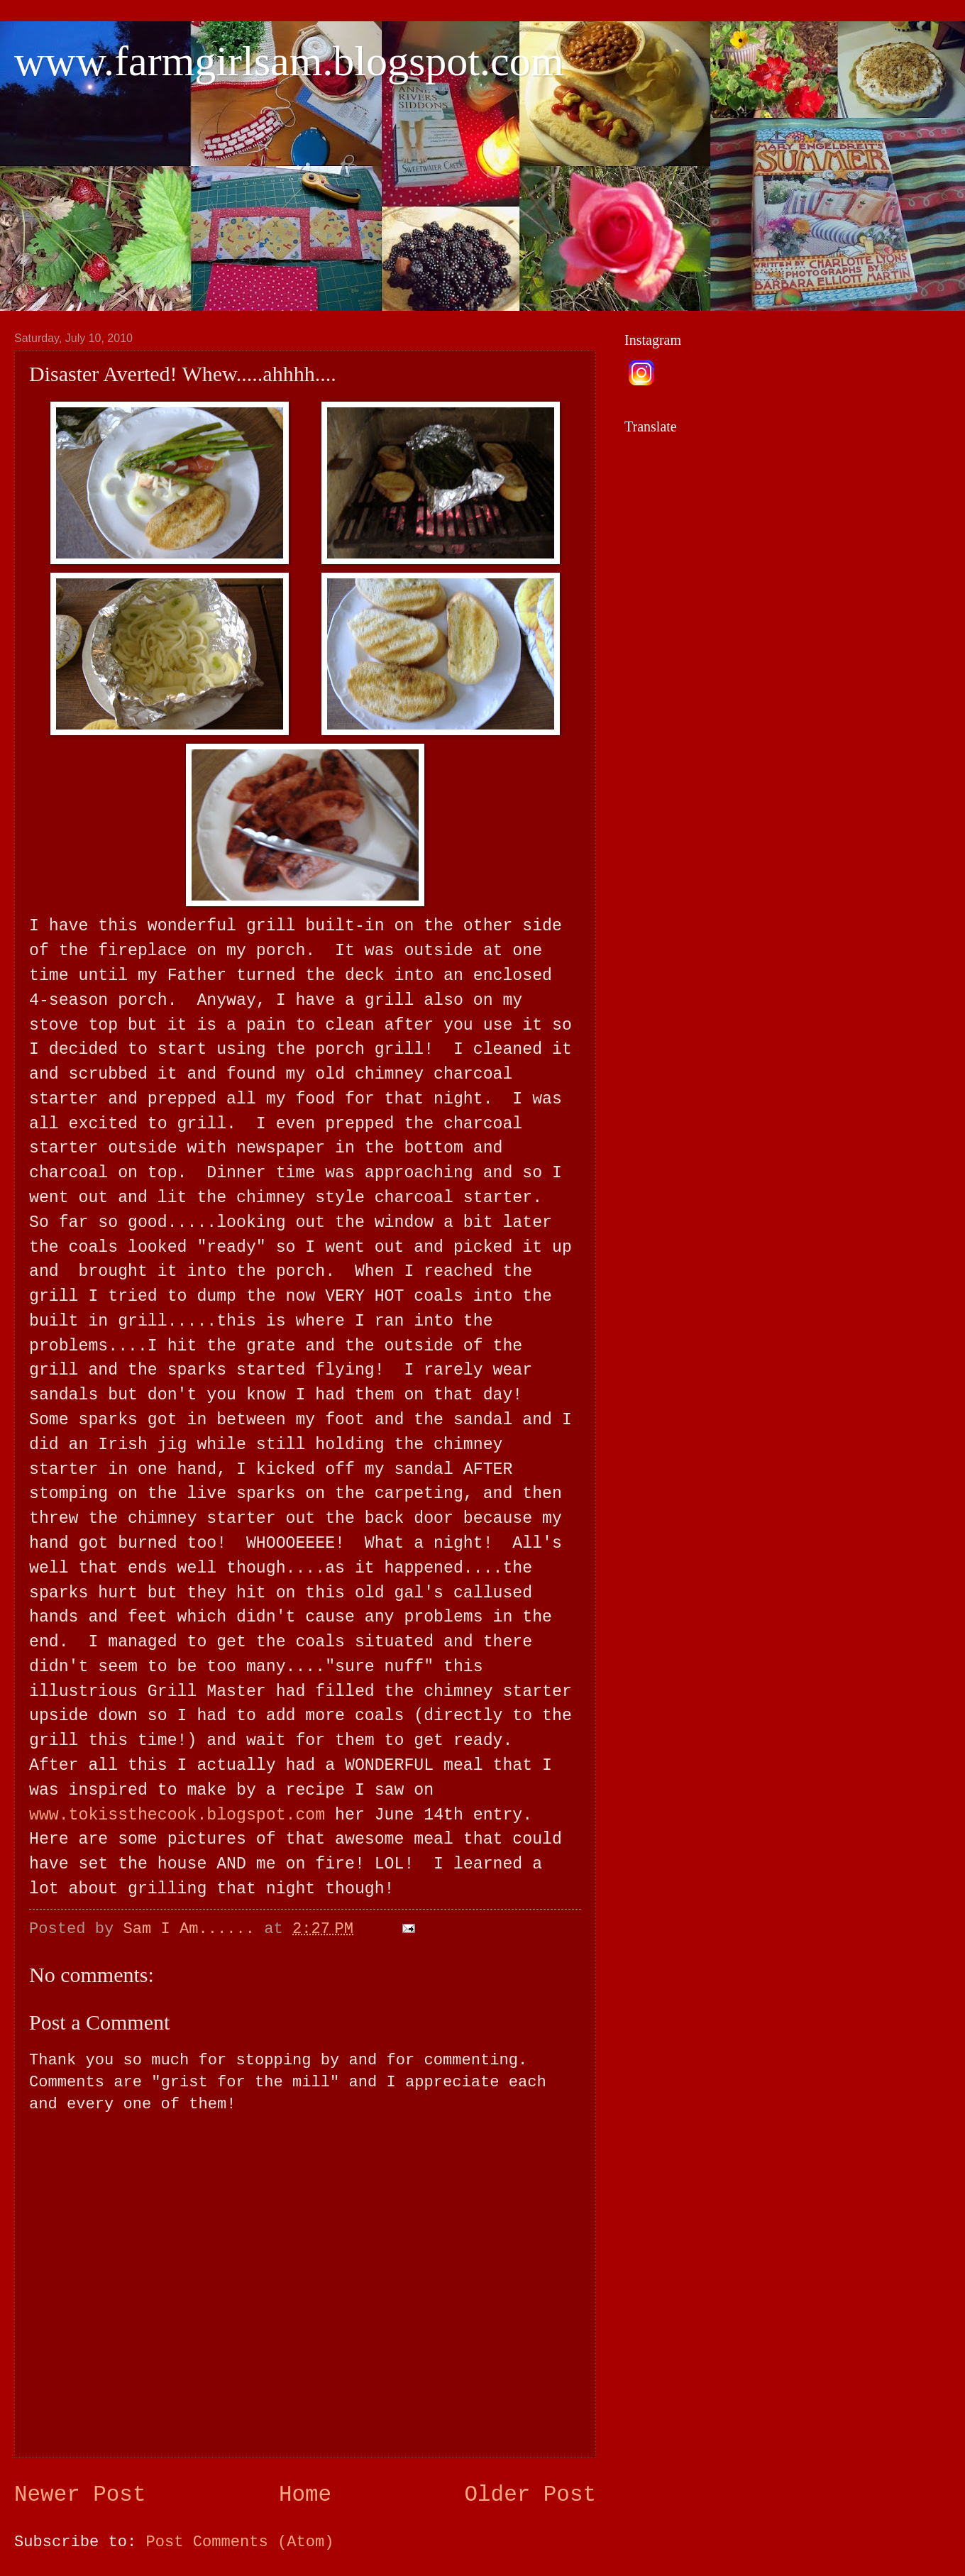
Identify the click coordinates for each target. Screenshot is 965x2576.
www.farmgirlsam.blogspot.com (288, 61)
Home (305, 2494)
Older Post (530, 2494)
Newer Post (79, 2494)
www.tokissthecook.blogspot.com (177, 1815)
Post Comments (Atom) (240, 2542)
